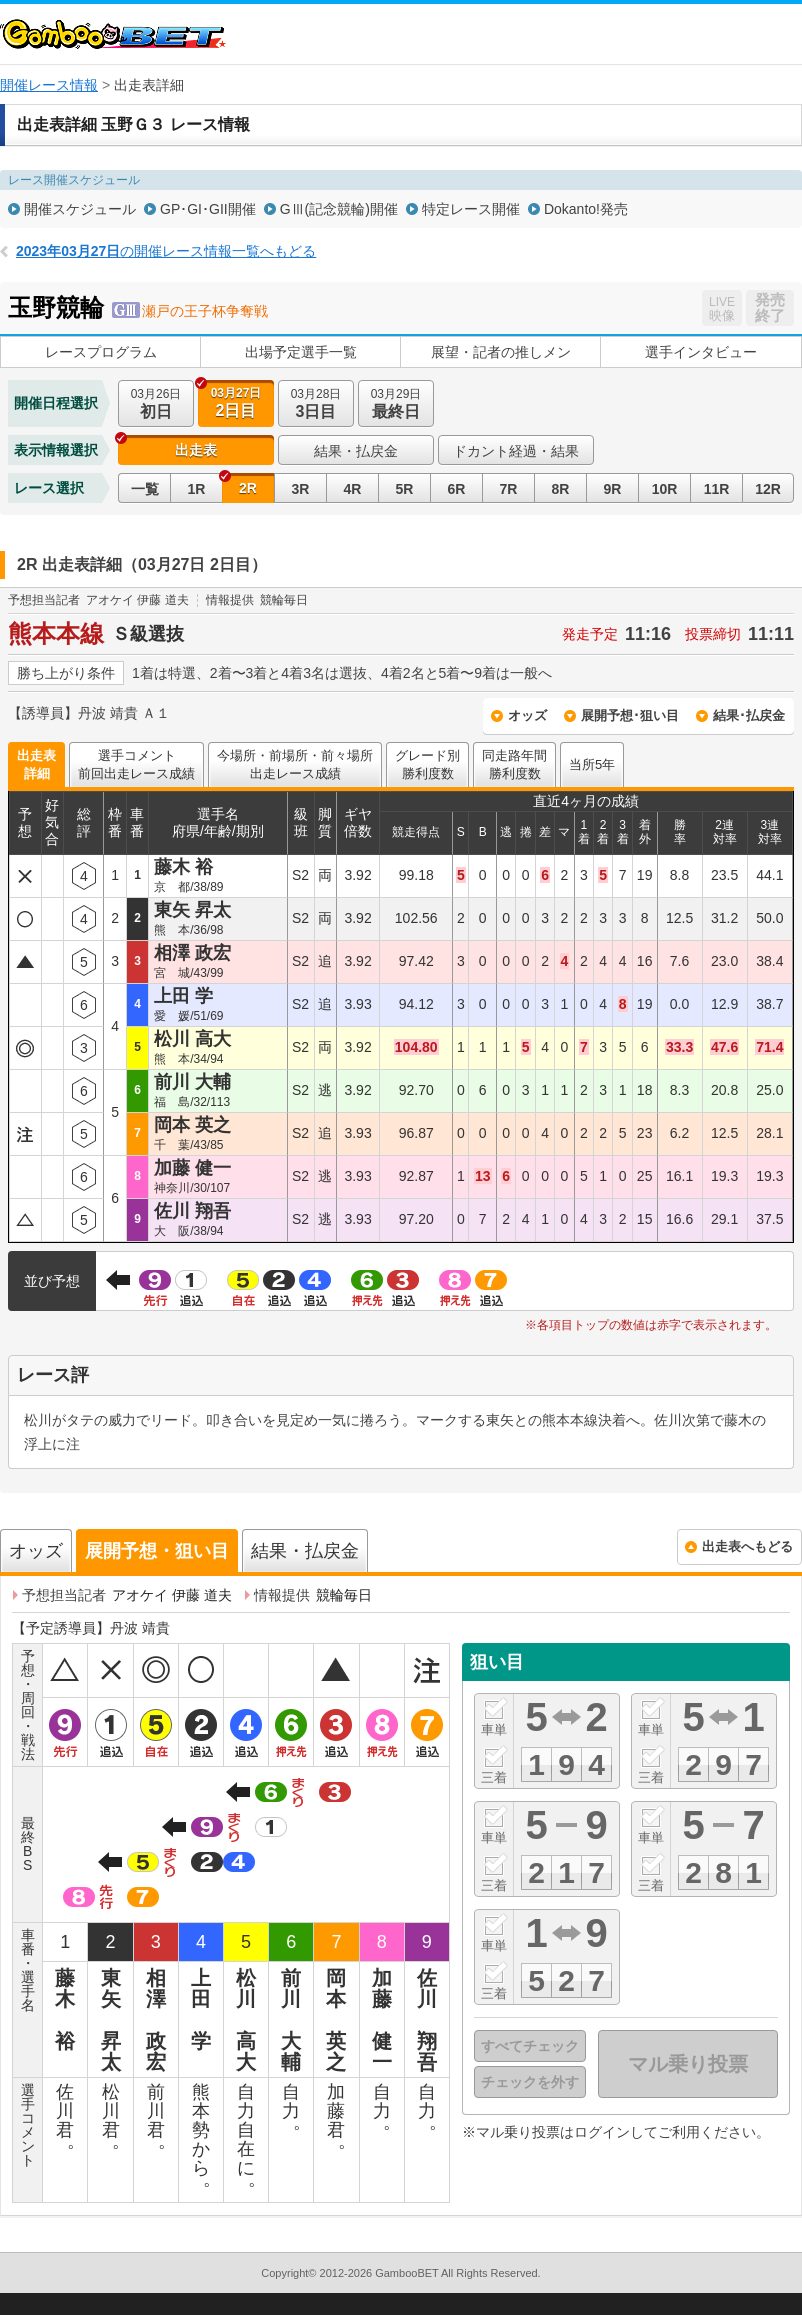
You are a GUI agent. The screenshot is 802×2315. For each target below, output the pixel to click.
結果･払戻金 (749, 715)
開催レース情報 (49, 85)
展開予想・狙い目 (157, 1551)
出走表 (196, 450)
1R (197, 489)
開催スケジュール (80, 209)
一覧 (145, 489)
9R (613, 489)
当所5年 (592, 764)
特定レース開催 (471, 209)
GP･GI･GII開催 (208, 209)
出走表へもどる (747, 1546)
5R (405, 489)
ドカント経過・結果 (516, 451)
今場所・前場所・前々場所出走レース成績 (295, 764)
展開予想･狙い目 (630, 715)
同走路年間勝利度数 (514, 764)
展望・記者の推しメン (501, 352)
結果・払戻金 (356, 451)
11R (717, 489)
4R (353, 489)
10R (665, 489)
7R (509, 489)
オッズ (527, 715)
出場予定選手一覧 (301, 352)
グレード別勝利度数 (427, 764)
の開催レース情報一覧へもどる (166, 251)
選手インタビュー (701, 352)
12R (768, 489)
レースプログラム (101, 352)
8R (561, 489)
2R (248, 488)
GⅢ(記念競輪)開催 (339, 209)
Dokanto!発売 (586, 209)
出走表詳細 (36, 764)
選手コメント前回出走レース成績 (136, 764)
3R (301, 489)
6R (457, 489)
